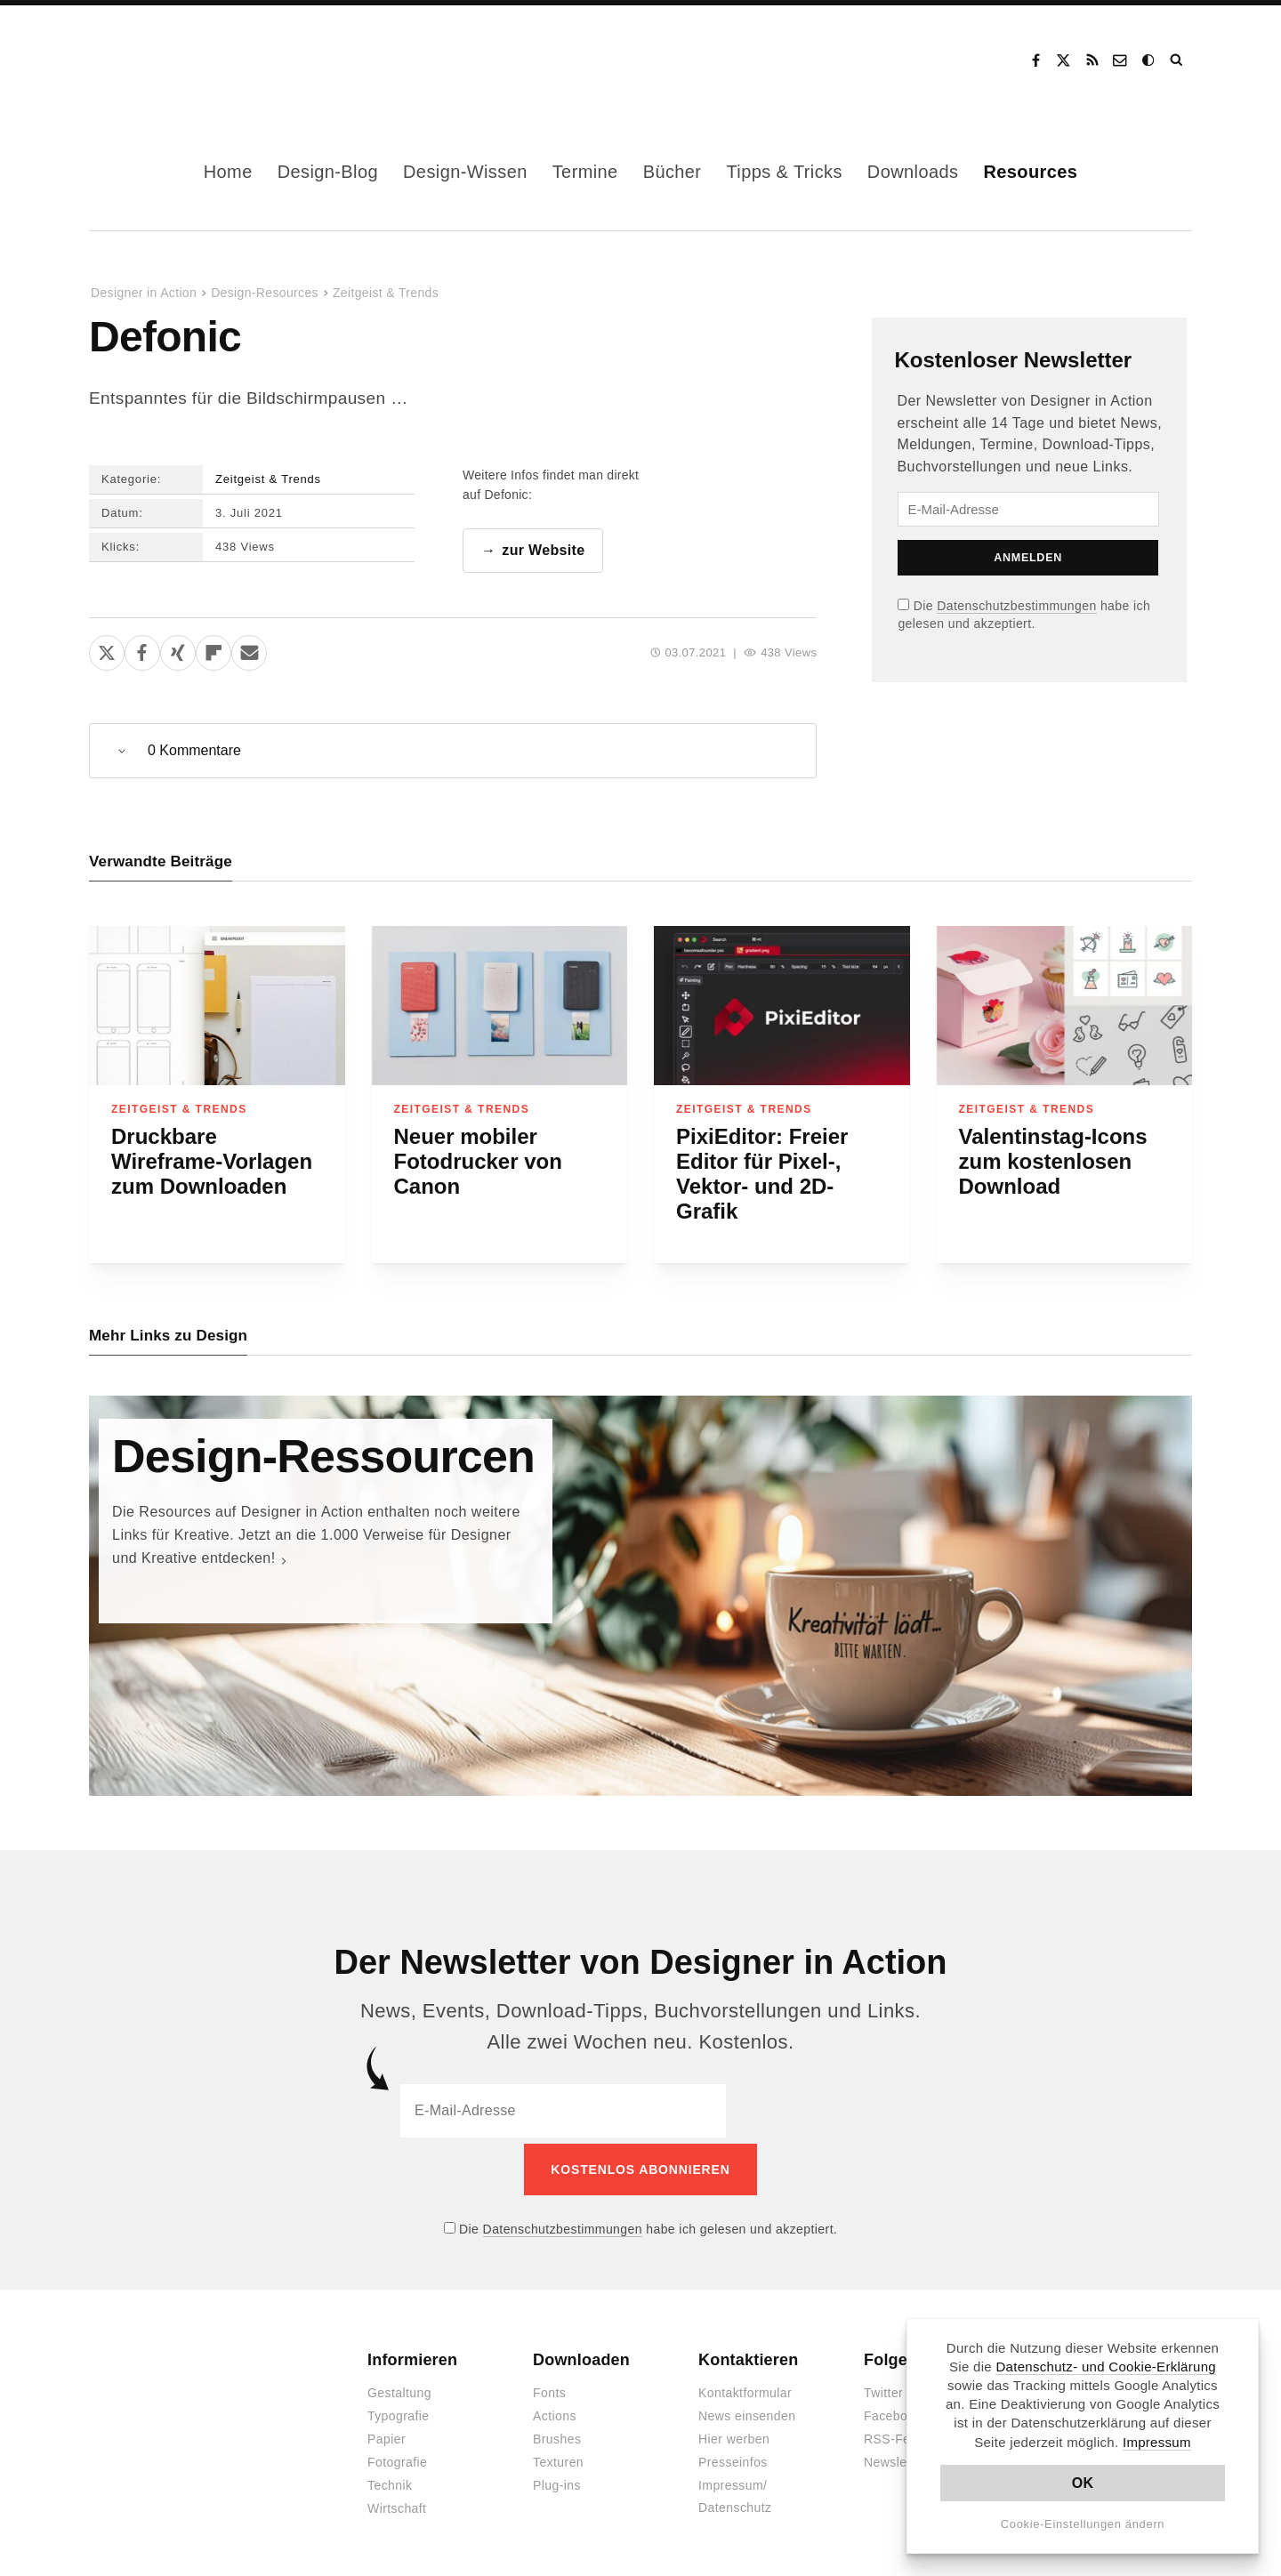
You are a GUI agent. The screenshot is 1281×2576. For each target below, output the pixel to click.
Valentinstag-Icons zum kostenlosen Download (1053, 1162)
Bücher (672, 171)
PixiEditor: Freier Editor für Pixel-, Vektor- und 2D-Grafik (762, 1174)
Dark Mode (1149, 60)
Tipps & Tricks (784, 171)
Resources (1030, 171)
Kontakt (1121, 60)
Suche (1178, 60)
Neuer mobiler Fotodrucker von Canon (478, 1162)
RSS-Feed (894, 2434)
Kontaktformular (745, 2388)
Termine (585, 171)
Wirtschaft (396, 2504)
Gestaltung (399, 2388)
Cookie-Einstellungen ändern (1083, 2524)
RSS (1092, 60)
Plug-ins (557, 2481)
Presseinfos (733, 2458)
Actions (554, 2411)
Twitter (883, 2388)
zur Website (543, 551)
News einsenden (746, 2411)
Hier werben (733, 2434)
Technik (389, 2481)
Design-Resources (264, 293)
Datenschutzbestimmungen (1016, 606)
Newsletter (895, 2458)
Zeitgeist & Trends (386, 293)
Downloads (913, 171)
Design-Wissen (465, 171)
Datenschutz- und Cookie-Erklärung (1105, 2366)
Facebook (1035, 60)
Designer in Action (182, 60)
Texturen (558, 2458)
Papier (386, 2434)
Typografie (398, 2411)
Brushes (557, 2434)
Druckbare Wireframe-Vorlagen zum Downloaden (211, 1162)
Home (228, 171)
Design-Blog (328, 171)
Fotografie (397, 2458)
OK (1083, 2483)
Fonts (549, 2388)
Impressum (1157, 2442)
